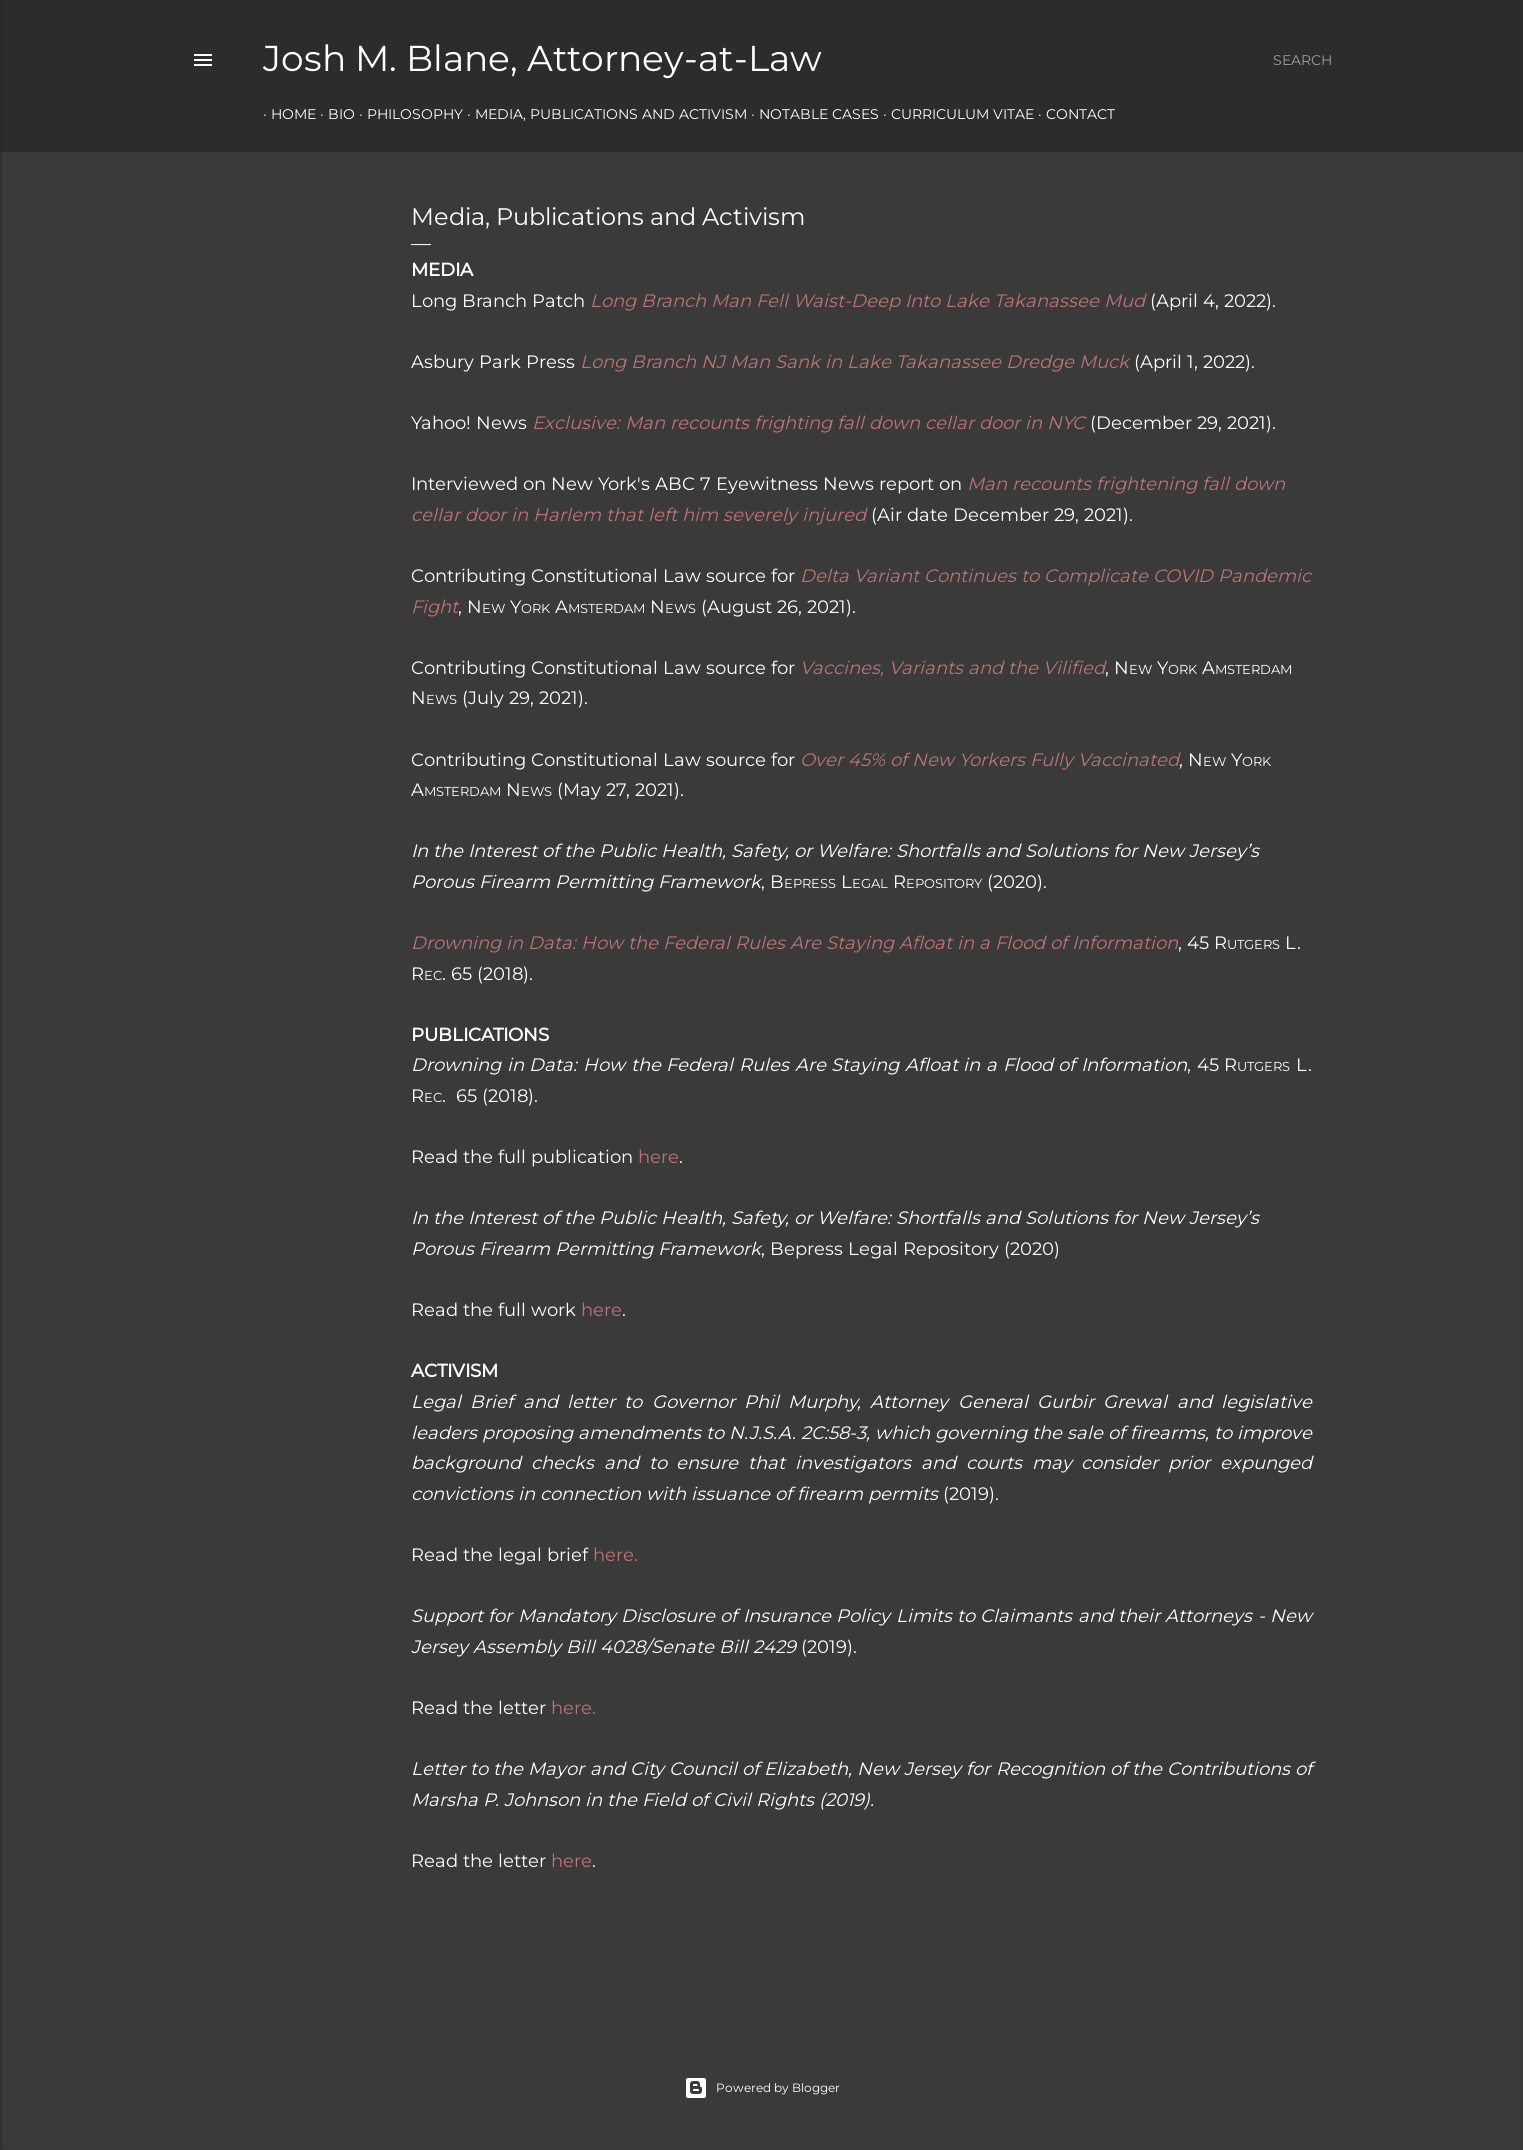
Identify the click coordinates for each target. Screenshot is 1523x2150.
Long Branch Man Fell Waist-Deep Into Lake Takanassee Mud (867, 301)
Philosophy (407, 114)
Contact (1072, 114)
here (658, 1157)
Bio (333, 114)
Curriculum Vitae (954, 114)
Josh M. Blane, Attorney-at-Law (542, 58)
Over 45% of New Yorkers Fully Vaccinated (989, 760)
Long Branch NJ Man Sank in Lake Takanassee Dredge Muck (854, 362)
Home (285, 114)
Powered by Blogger (762, 2088)
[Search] (1302, 60)
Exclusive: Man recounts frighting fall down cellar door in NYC (808, 423)
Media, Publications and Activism (603, 114)
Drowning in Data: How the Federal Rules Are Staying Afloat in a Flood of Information (794, 943)
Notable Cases (811, 114)
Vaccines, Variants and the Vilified (952, 668)
